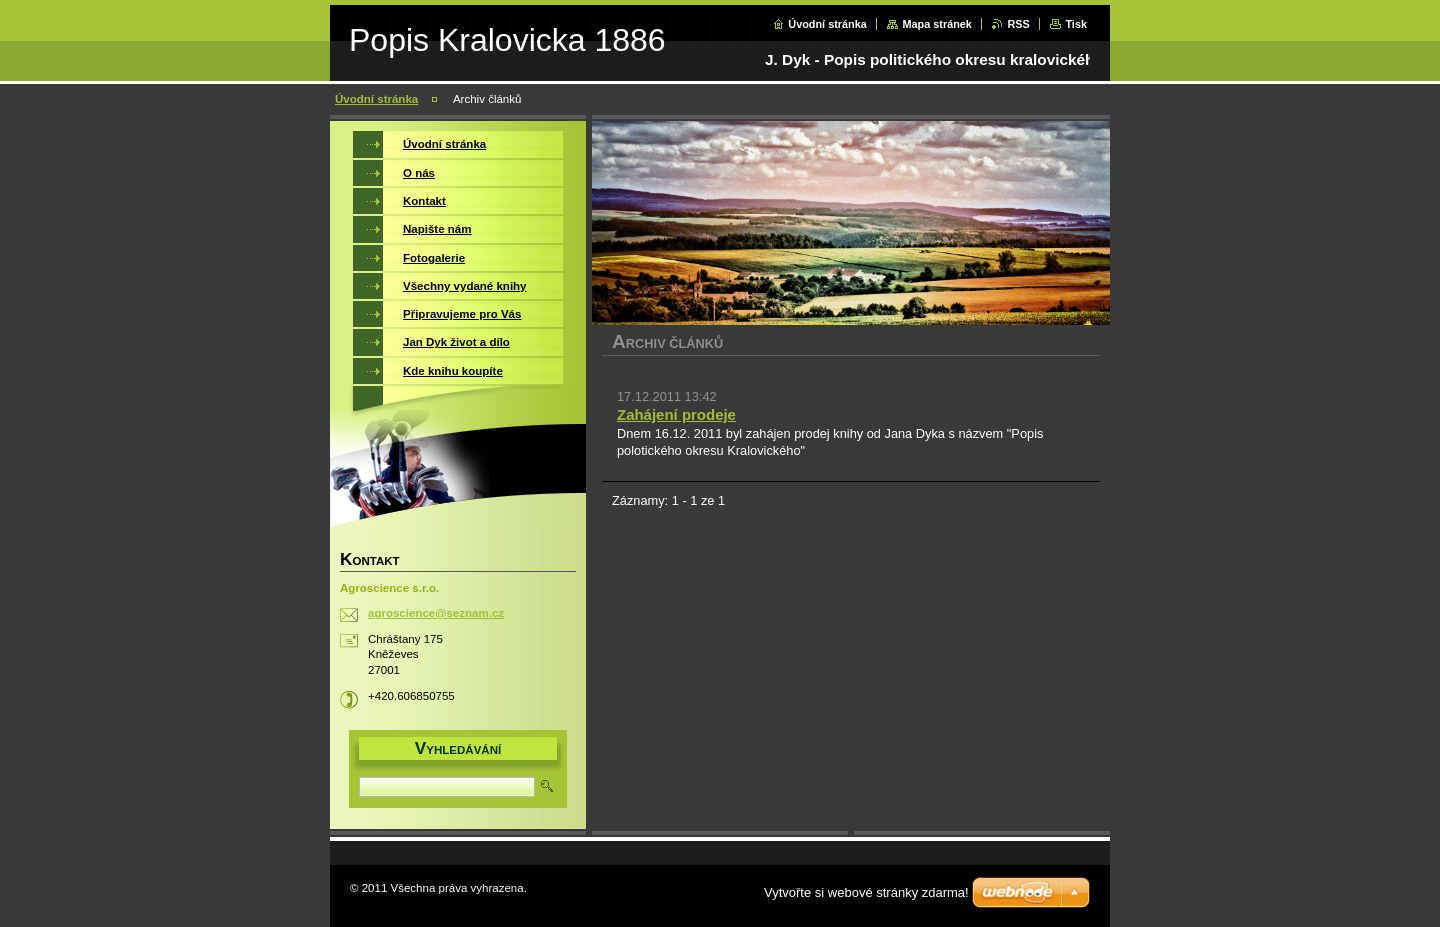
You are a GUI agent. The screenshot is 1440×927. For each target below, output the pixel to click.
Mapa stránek (937, 24)
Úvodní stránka (827, 24)
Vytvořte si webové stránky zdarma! (866, 892)
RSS (1018, 24)
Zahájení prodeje (676, 414)
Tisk (1076, 24)
